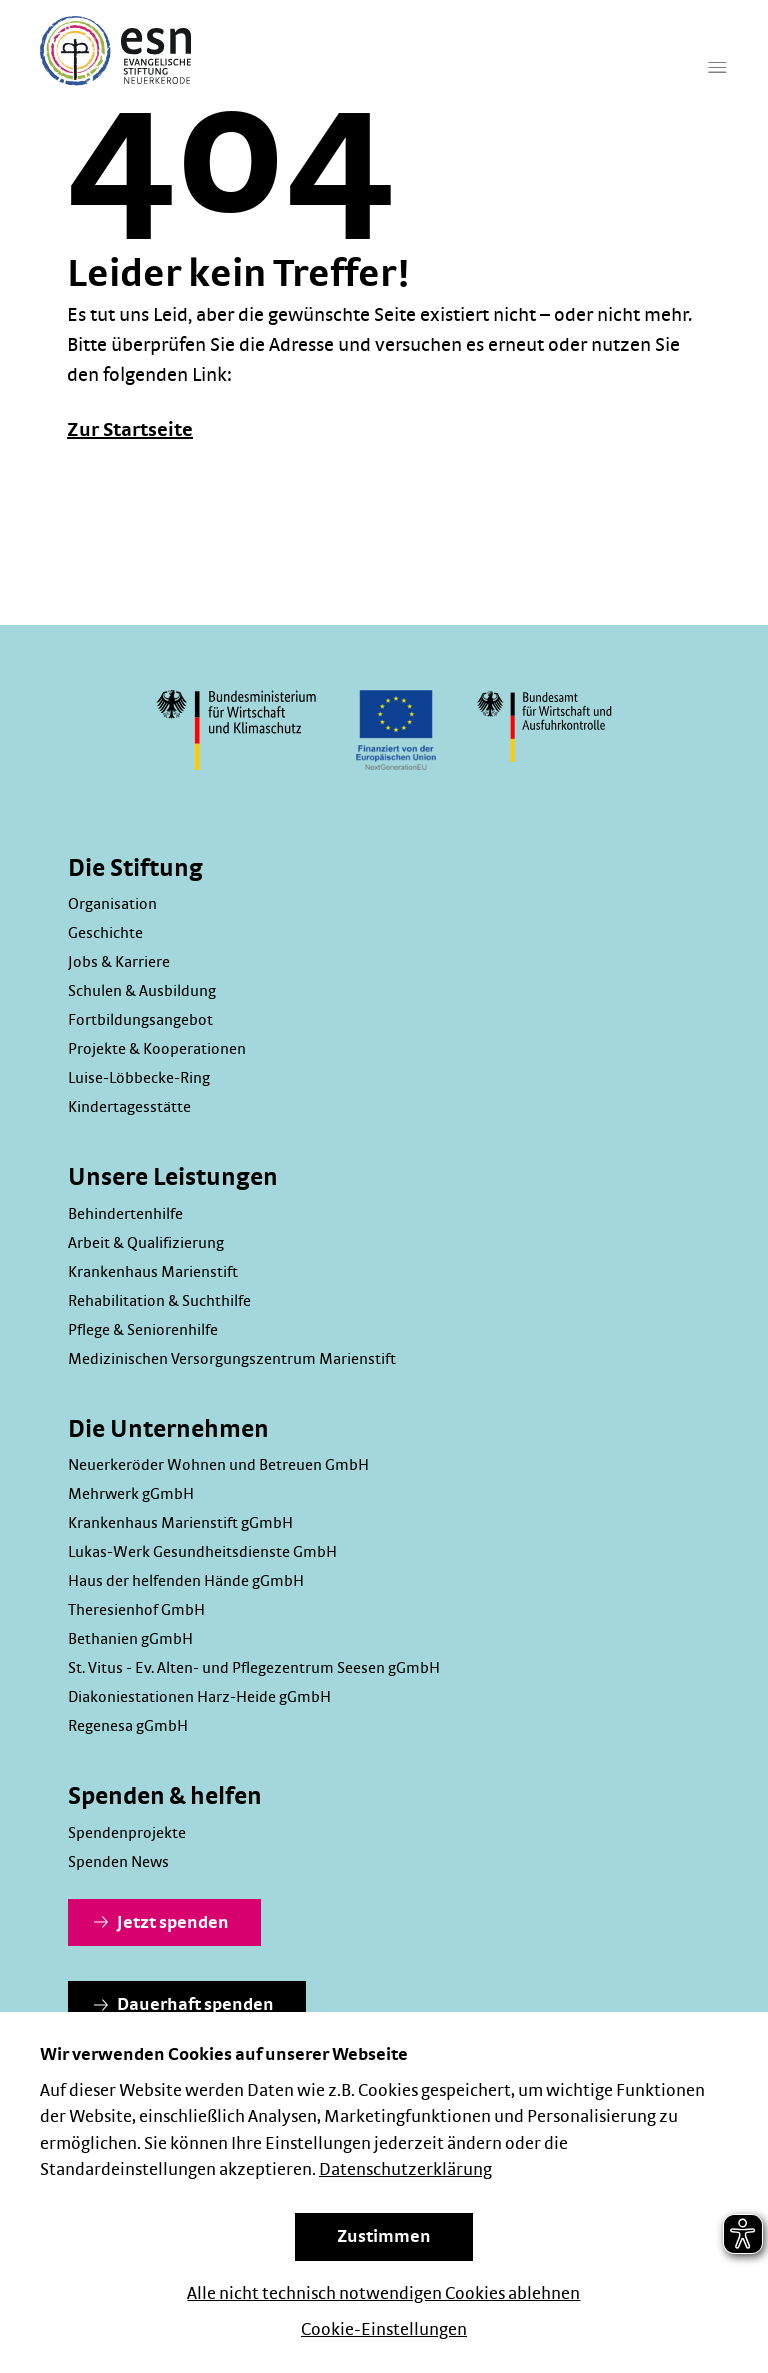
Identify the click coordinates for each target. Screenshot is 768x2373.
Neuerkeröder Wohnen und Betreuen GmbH (218, 1465)
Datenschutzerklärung (405, 2170)
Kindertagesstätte (129, 1107)
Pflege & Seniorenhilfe (143, 1330)
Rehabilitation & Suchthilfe (159, 1301)
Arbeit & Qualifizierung (146, 1243)
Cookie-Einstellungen (384, 2330)
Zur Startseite (130, 430)
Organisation (112, 904)
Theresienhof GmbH (136, 1610)
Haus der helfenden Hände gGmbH (186, 1581)
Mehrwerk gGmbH (131, 1494)
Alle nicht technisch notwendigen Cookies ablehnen (383, 2294)
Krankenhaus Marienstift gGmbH (180, 1523)
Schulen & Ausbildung (142, 991)
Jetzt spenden (161, 1923)
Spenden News (118, 1862)
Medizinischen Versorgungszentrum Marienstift (232, 1359)
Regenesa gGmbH (128, 1726)
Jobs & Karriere (119, 962)
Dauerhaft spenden (184, 2005)
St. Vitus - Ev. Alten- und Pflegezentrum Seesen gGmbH (254, 1668)
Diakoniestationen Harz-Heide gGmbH (199, 1697)
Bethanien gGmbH (130, 1639)
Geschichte (105, 933)
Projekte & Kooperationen (157, 1049)
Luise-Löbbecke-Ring (139, 1078)
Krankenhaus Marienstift (153, 1272)
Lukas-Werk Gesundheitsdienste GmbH (202, 1552)
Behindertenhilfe (125, 1214)
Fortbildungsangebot (140, 1020)
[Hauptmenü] (717, 80)
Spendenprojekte (127, 1833)
